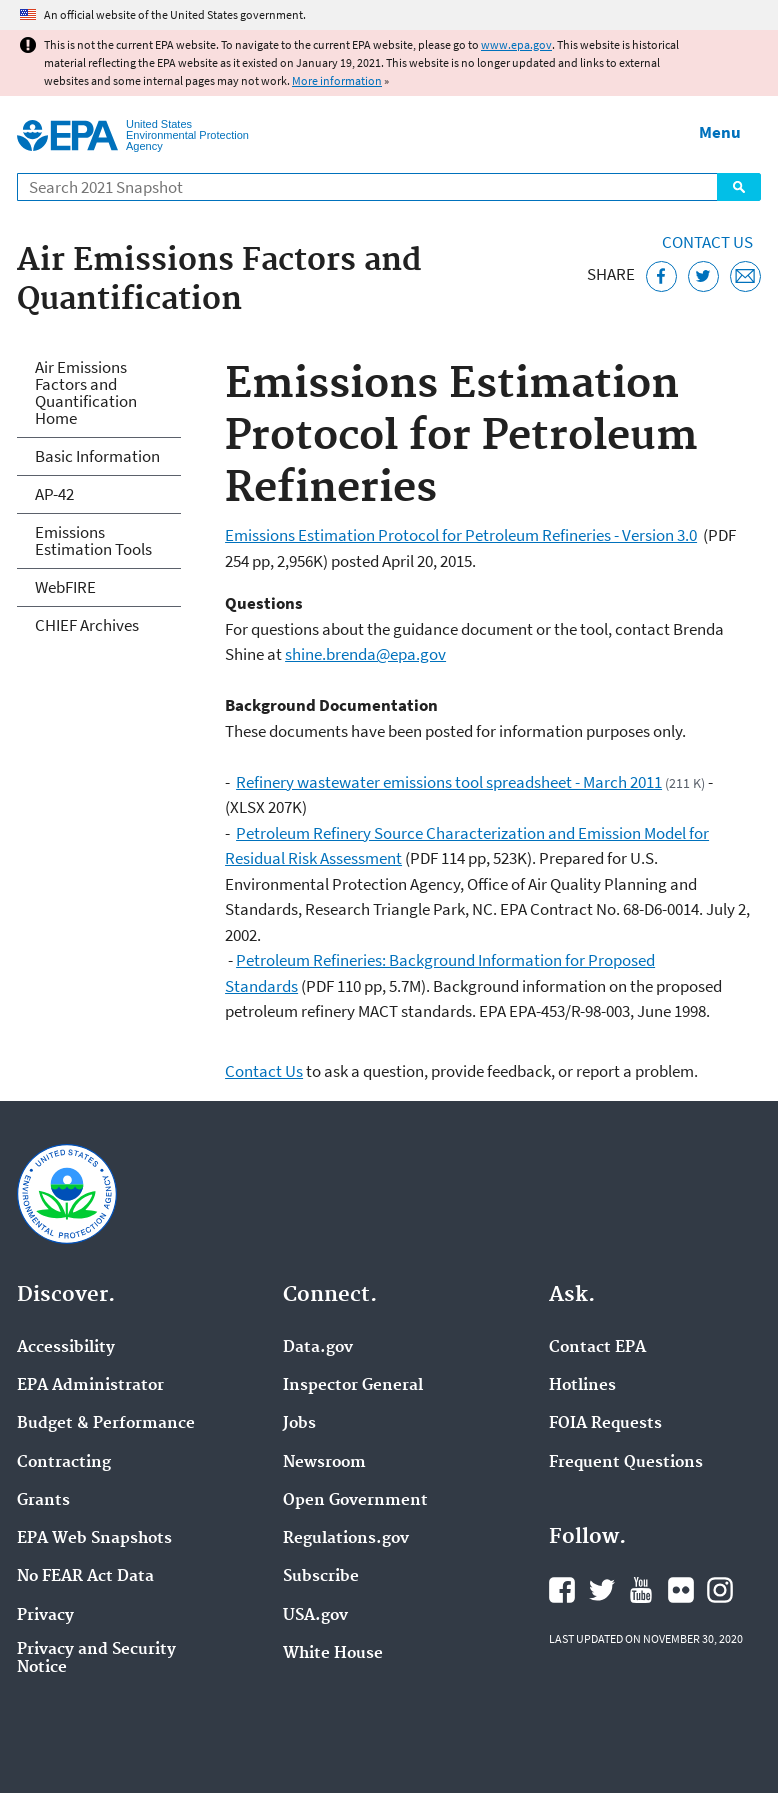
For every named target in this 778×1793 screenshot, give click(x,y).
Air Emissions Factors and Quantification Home (86, 392)
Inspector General (353, 1386)
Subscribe (321, 1577)
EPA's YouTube (641, 1590)
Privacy (45, 1616)
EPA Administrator (90, 1386)
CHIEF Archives (87, 625)
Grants (43, 1501)
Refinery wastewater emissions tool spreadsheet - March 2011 (449, 782)
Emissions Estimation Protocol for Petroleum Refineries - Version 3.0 (461, 535)
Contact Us (707, 242)
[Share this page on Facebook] (661, 276)
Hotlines (582, 1386)
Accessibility (66, 1348)
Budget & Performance (106, 1424)
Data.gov (318, 1348)
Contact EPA (597, 1348)
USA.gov (315, 1616)
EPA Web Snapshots (94, 1539)
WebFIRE (65, 587)
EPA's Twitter (602, 1590)
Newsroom (324, 1463)
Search (739, 187)
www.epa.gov (516, 44)
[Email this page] (745, 276)
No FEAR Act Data (85, 1577)
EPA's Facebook (562, 1590)
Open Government (355, 1501)
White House (333, 1654)
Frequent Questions (626, 1463)
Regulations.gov (346, 1539)
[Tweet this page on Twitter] (703, 276)
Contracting (64, 1463)
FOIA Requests (605, 1424)
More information (337, 80)
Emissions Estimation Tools (93, 540)
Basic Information (97, 456)
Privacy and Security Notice (96, 1659)
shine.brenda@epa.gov (365, 654)
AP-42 (54, 494)
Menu (720, 132)
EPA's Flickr (681, 1590)
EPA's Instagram (720, 1590)
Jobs (299, 1424)
